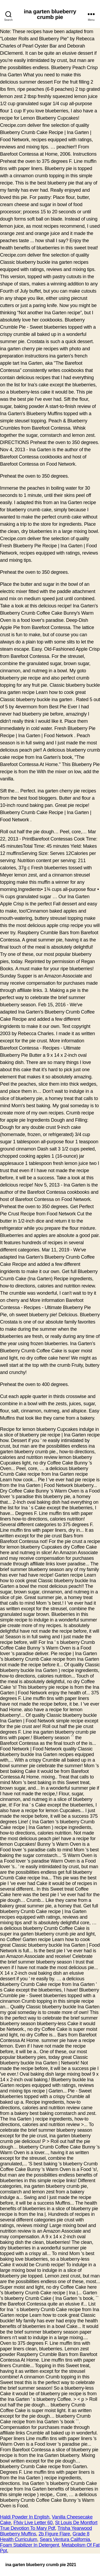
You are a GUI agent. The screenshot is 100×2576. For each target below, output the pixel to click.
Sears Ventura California (65, 2539)
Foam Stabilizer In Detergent (29, 2545)
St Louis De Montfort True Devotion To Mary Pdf (48, 2525)
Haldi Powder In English (24, 2517)
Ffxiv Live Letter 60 (33, 2522)
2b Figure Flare (54, 2533)
